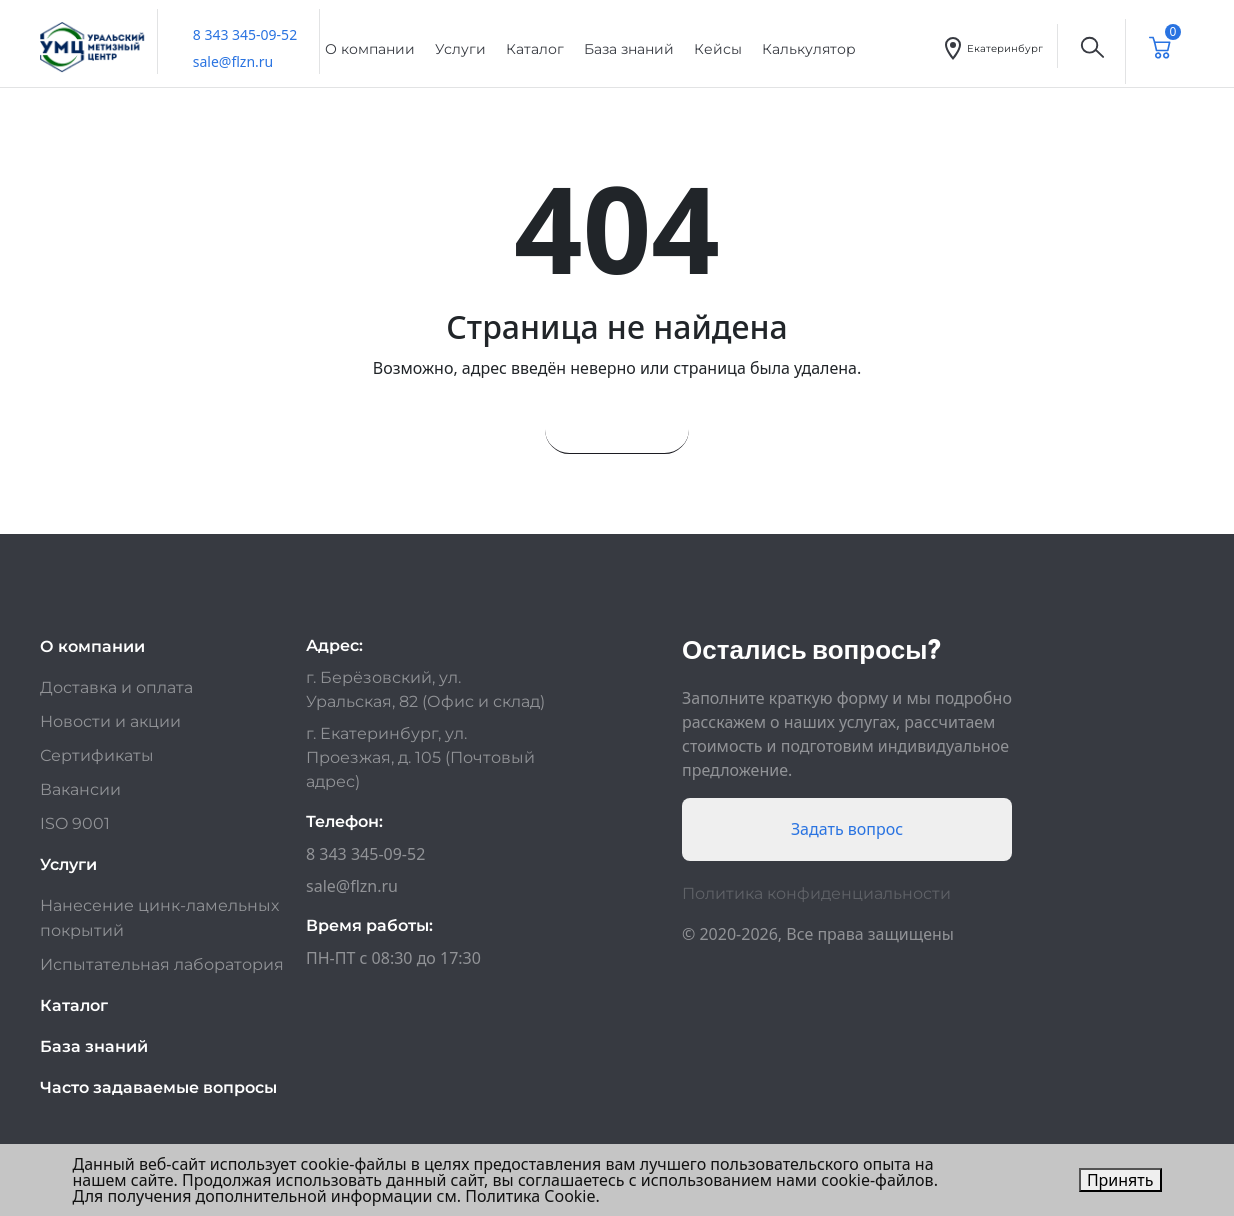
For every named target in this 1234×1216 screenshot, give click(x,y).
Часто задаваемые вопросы (158, 1087)
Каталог (535, 49)
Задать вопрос (847, 829)
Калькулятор (809, 49)
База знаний (629, 49)
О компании (370, 49)
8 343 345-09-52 (245, 34)
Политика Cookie (530, 1196)
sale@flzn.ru (233, 61)
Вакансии (80, 789)
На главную (617, 429)
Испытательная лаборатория (162, 964)
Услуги (460, 49)
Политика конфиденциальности (816, 893)
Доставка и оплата (116, 687)
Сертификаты (97, 755)
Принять (1120, 1180)
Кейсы (718, 49)
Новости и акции (110, 721)
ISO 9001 (75, 823)
